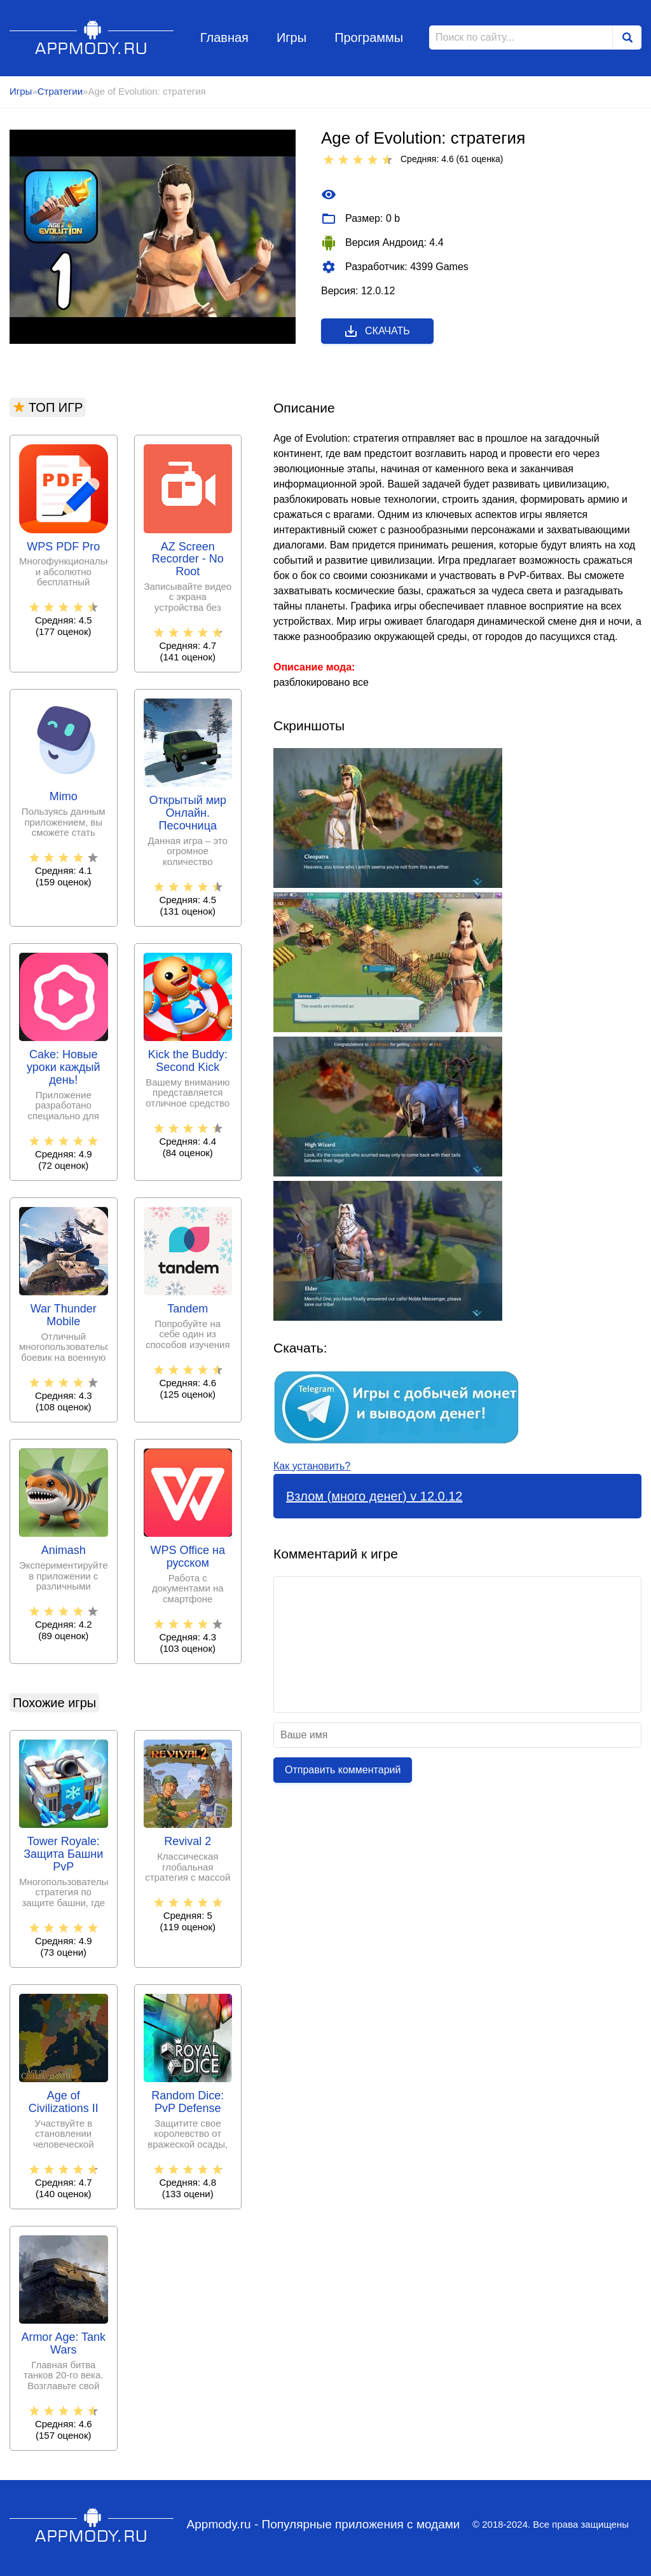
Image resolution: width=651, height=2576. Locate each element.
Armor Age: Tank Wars (63, 2343)
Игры (291, 37)
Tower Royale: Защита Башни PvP (63, 1854)
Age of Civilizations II (64, 2102)
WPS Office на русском (187, 1556)
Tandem (187, 1309)
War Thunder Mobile (64, 1315)
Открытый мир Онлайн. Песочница (187, 813)
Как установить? (311, 1466)
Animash (63, 1550)
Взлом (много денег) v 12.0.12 (374, 1496)
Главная (224, 37)
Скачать (376, 331)
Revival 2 (187, 1842)
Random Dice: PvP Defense (187, 2102)
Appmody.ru (92, 37)
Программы (368, 37)
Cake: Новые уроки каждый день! (63, 1067)
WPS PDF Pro (63, 547)
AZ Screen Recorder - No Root (188, 559)
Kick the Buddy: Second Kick (188, 1061)
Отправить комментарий (343, 1769)
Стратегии (60, 91)
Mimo (64, 797)
